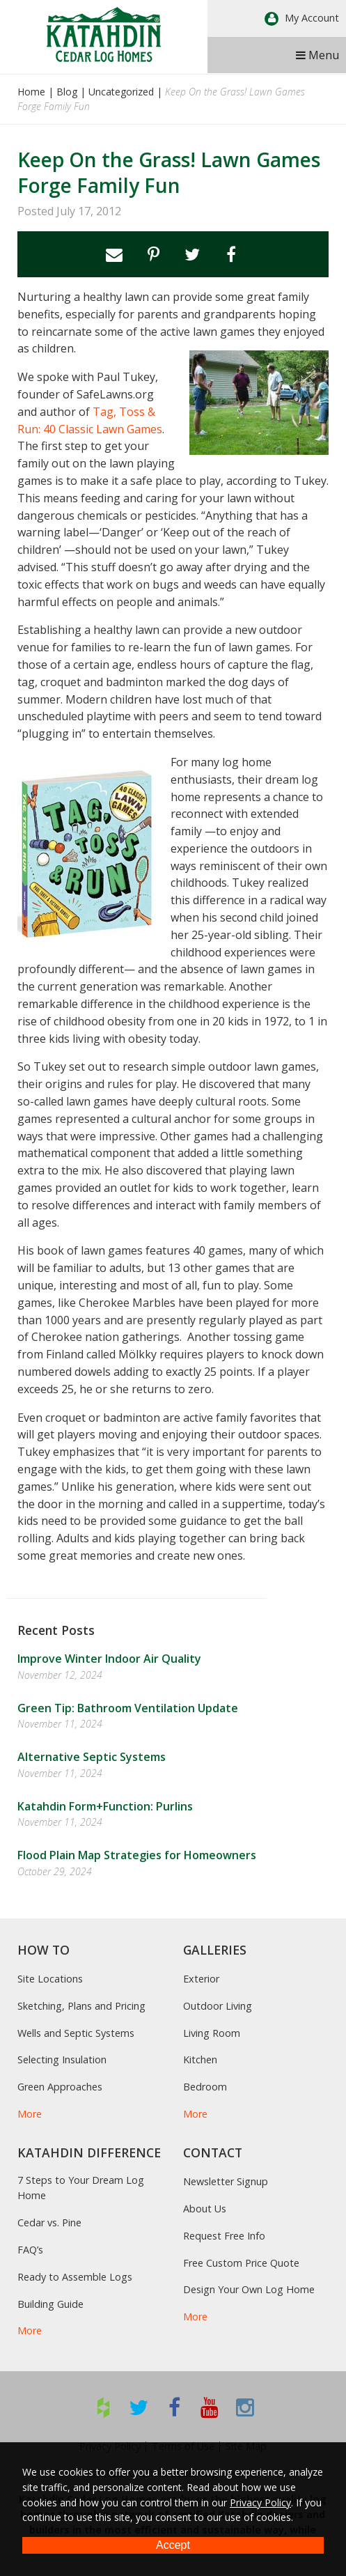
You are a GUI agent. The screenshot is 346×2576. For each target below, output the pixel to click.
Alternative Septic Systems (91, 1756)
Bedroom (205, 2086)
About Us (204, 2208)
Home (31, 91)
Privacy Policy (260, 2502)
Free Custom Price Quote (241, 2262)
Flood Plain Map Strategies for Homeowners (136, 1855)
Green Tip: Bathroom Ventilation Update (127, 1708)
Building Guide (50, 2304)
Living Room (211, 2033)
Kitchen (200, 2059)
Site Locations (50, 1978)
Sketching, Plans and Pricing (81, 2005)
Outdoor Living (217, 2005)
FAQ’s (30, 2249)
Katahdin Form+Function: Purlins (105, 1806)
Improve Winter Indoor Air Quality (109, 1658)
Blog (66, 91)
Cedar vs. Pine (49, 2222)
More (29, 2113)
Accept (173, 2545)
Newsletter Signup (225, 2181)
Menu (317, 55)
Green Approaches (59, 2086)
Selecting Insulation (62, 2059)
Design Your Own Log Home (249, 2289)
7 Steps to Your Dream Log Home (80, 2187)
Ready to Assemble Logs (74, 2276)
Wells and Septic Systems (75, 2033)
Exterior (201, 1978)
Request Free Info (224, 2235)
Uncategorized (121, 91)
